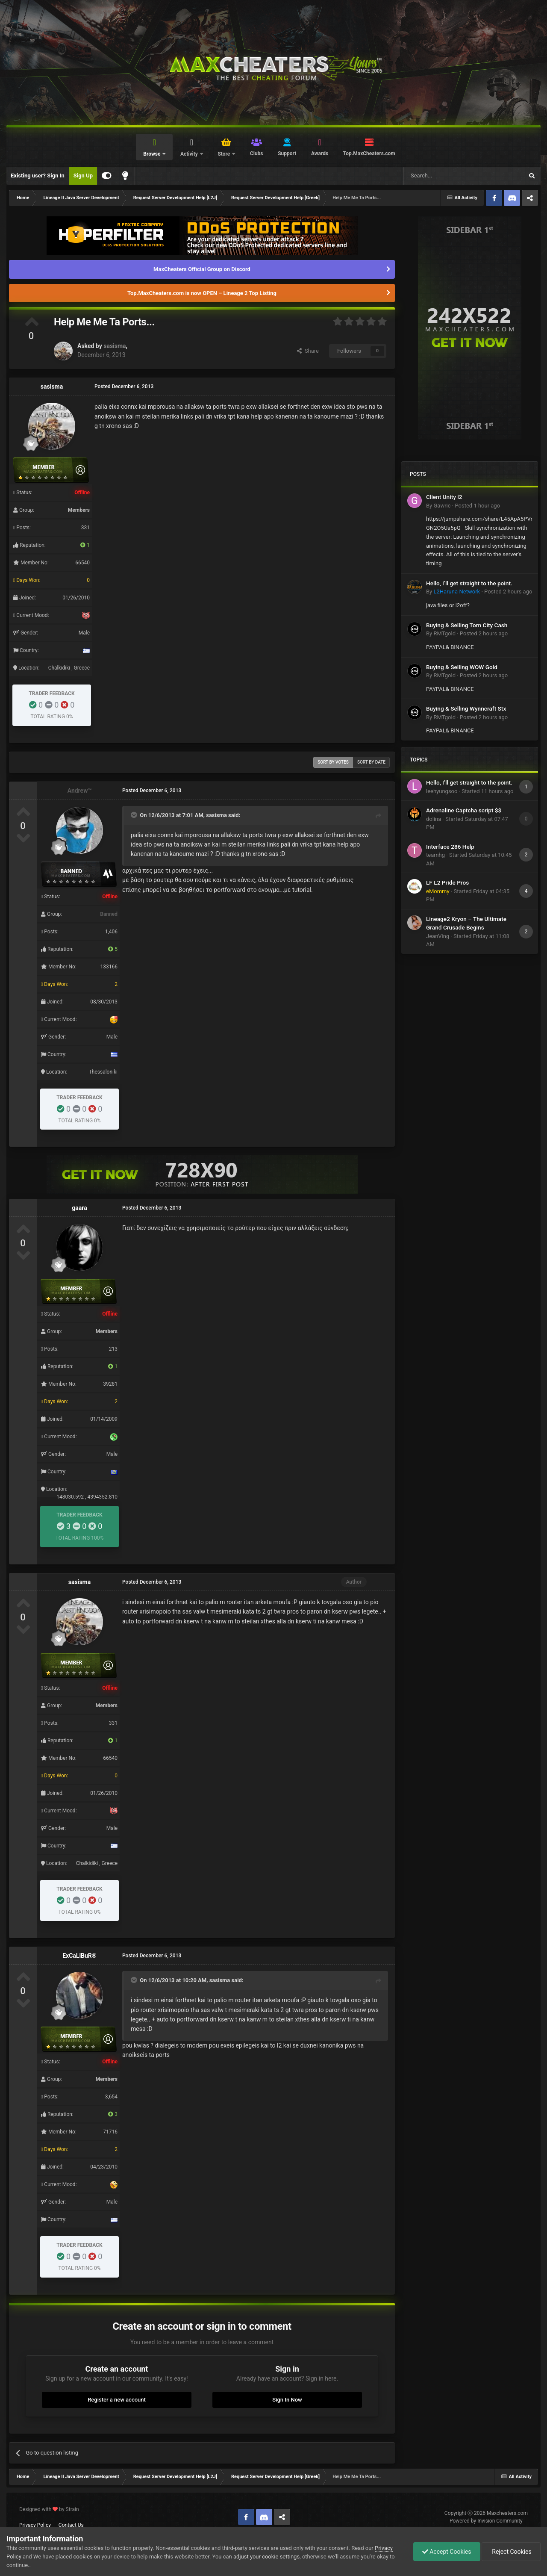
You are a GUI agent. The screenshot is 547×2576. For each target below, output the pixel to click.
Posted (477, 505)
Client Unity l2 (444, 496)
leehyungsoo (441, 791)
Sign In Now (287, 2399)
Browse (152, 154)
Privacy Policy (35, 2525)
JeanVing (437, 936)
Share (308, 351)
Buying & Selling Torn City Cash (466, 625)
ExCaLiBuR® (79, 1955)
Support (287, 153)
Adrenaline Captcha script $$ (463, 810)
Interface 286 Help (450, 846)
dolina (433, 819)
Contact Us (71, 2525)
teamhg (435, 855)
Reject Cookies (511, 2551)
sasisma (114, 345)
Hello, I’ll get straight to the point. (469, 583)
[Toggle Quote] (134, 814)
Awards (319, 153)
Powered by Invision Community (486, 2521)
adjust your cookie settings (266, 2556)
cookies (83, 2556)
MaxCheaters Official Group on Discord (201, 269)
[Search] (443, 176)
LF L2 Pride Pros (447, 882)
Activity (189, 154)
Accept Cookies (446, 2551)
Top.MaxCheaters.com (369, 153)
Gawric (441, 505)
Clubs (256, 153)
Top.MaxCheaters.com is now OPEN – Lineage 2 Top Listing (201, 293)
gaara (79, 1207)
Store (224, 154)
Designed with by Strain (49, 2509)
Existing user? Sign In (38, 175)
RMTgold (444, 633)
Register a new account (117, 2399)
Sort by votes (333, 762)
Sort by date (371, 762)
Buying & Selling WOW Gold (461, 667)
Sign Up (83, 175)
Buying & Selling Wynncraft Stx (466, 708)
